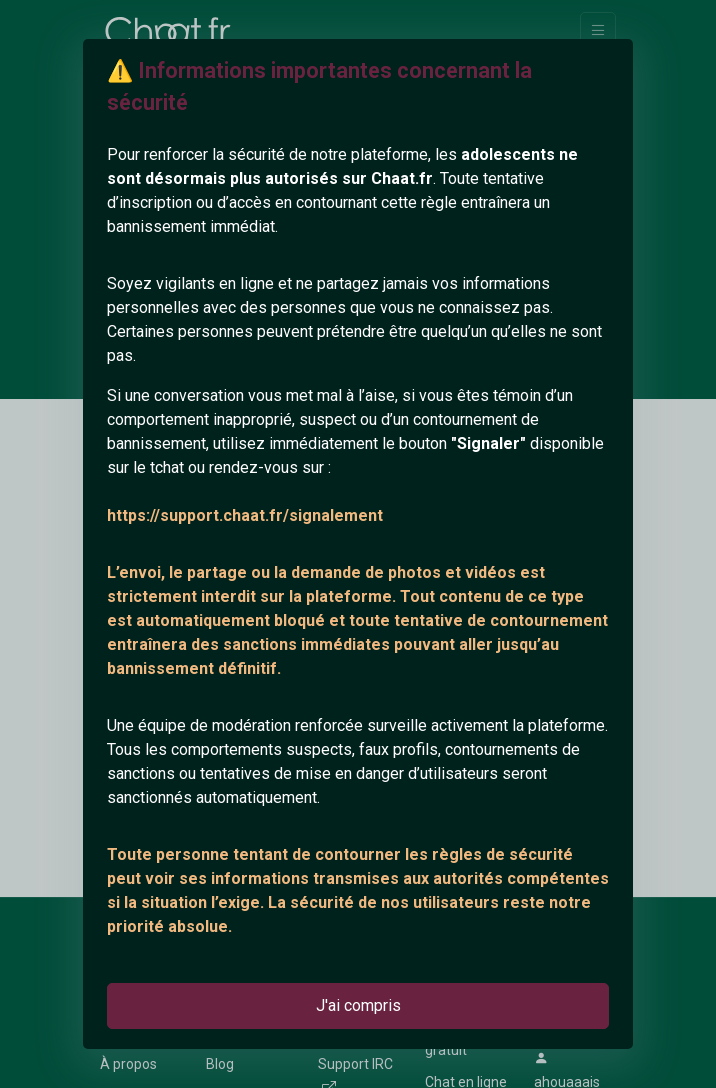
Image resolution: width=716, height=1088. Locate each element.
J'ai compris (358, 1005)
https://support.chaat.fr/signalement (245, 515)
